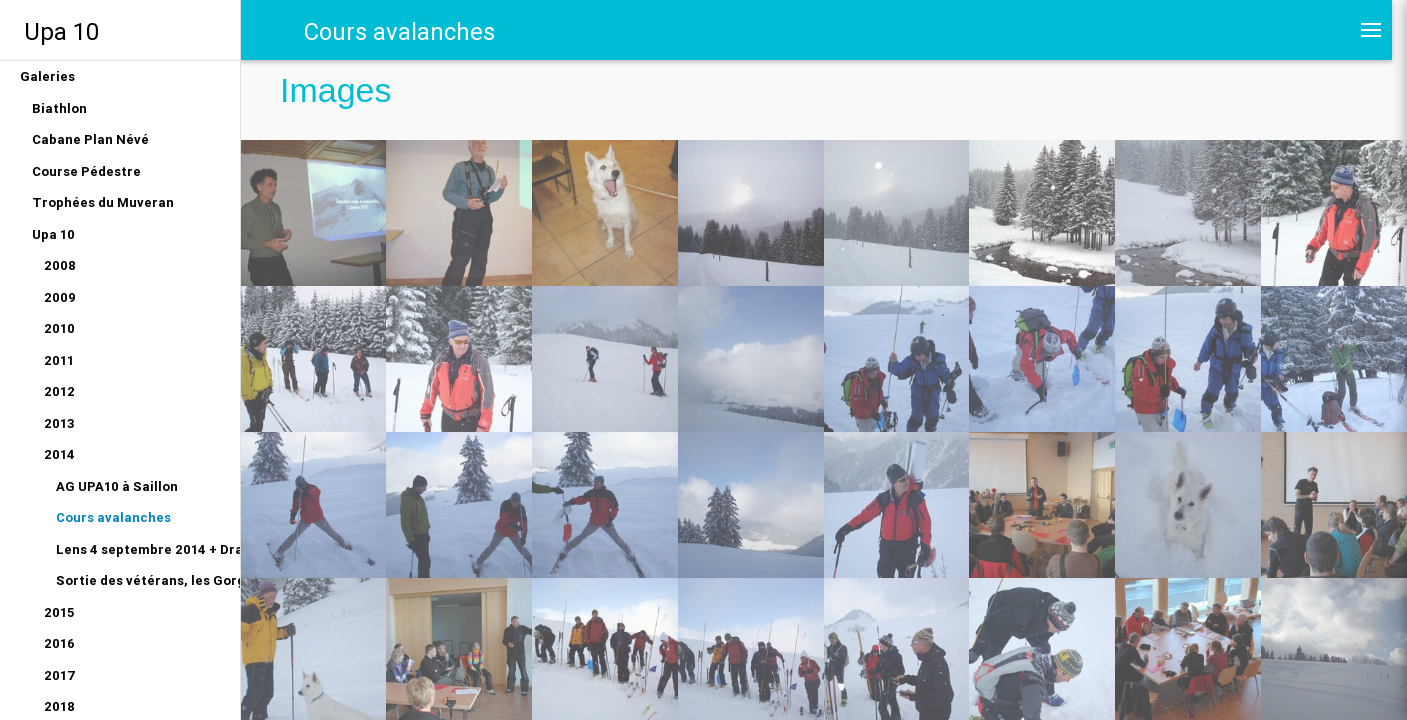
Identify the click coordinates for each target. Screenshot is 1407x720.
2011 (59, 360)
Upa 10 (61, 31)
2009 (60, 297)
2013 (59, 423)
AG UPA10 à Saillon (117, 486)
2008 (60, 265)
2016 (59, 643)
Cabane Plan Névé (90, 139)
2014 (59, 454)
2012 (59, 391)
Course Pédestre (86, 171)
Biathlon (59, 108)
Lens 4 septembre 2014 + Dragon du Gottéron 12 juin (148, 549)
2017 (60, 675)
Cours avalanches (113, 517)
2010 (59, 328)
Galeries (47, 76)
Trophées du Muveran (103, 202)
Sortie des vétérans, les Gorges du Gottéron (148, 580)
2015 (59, 612)
